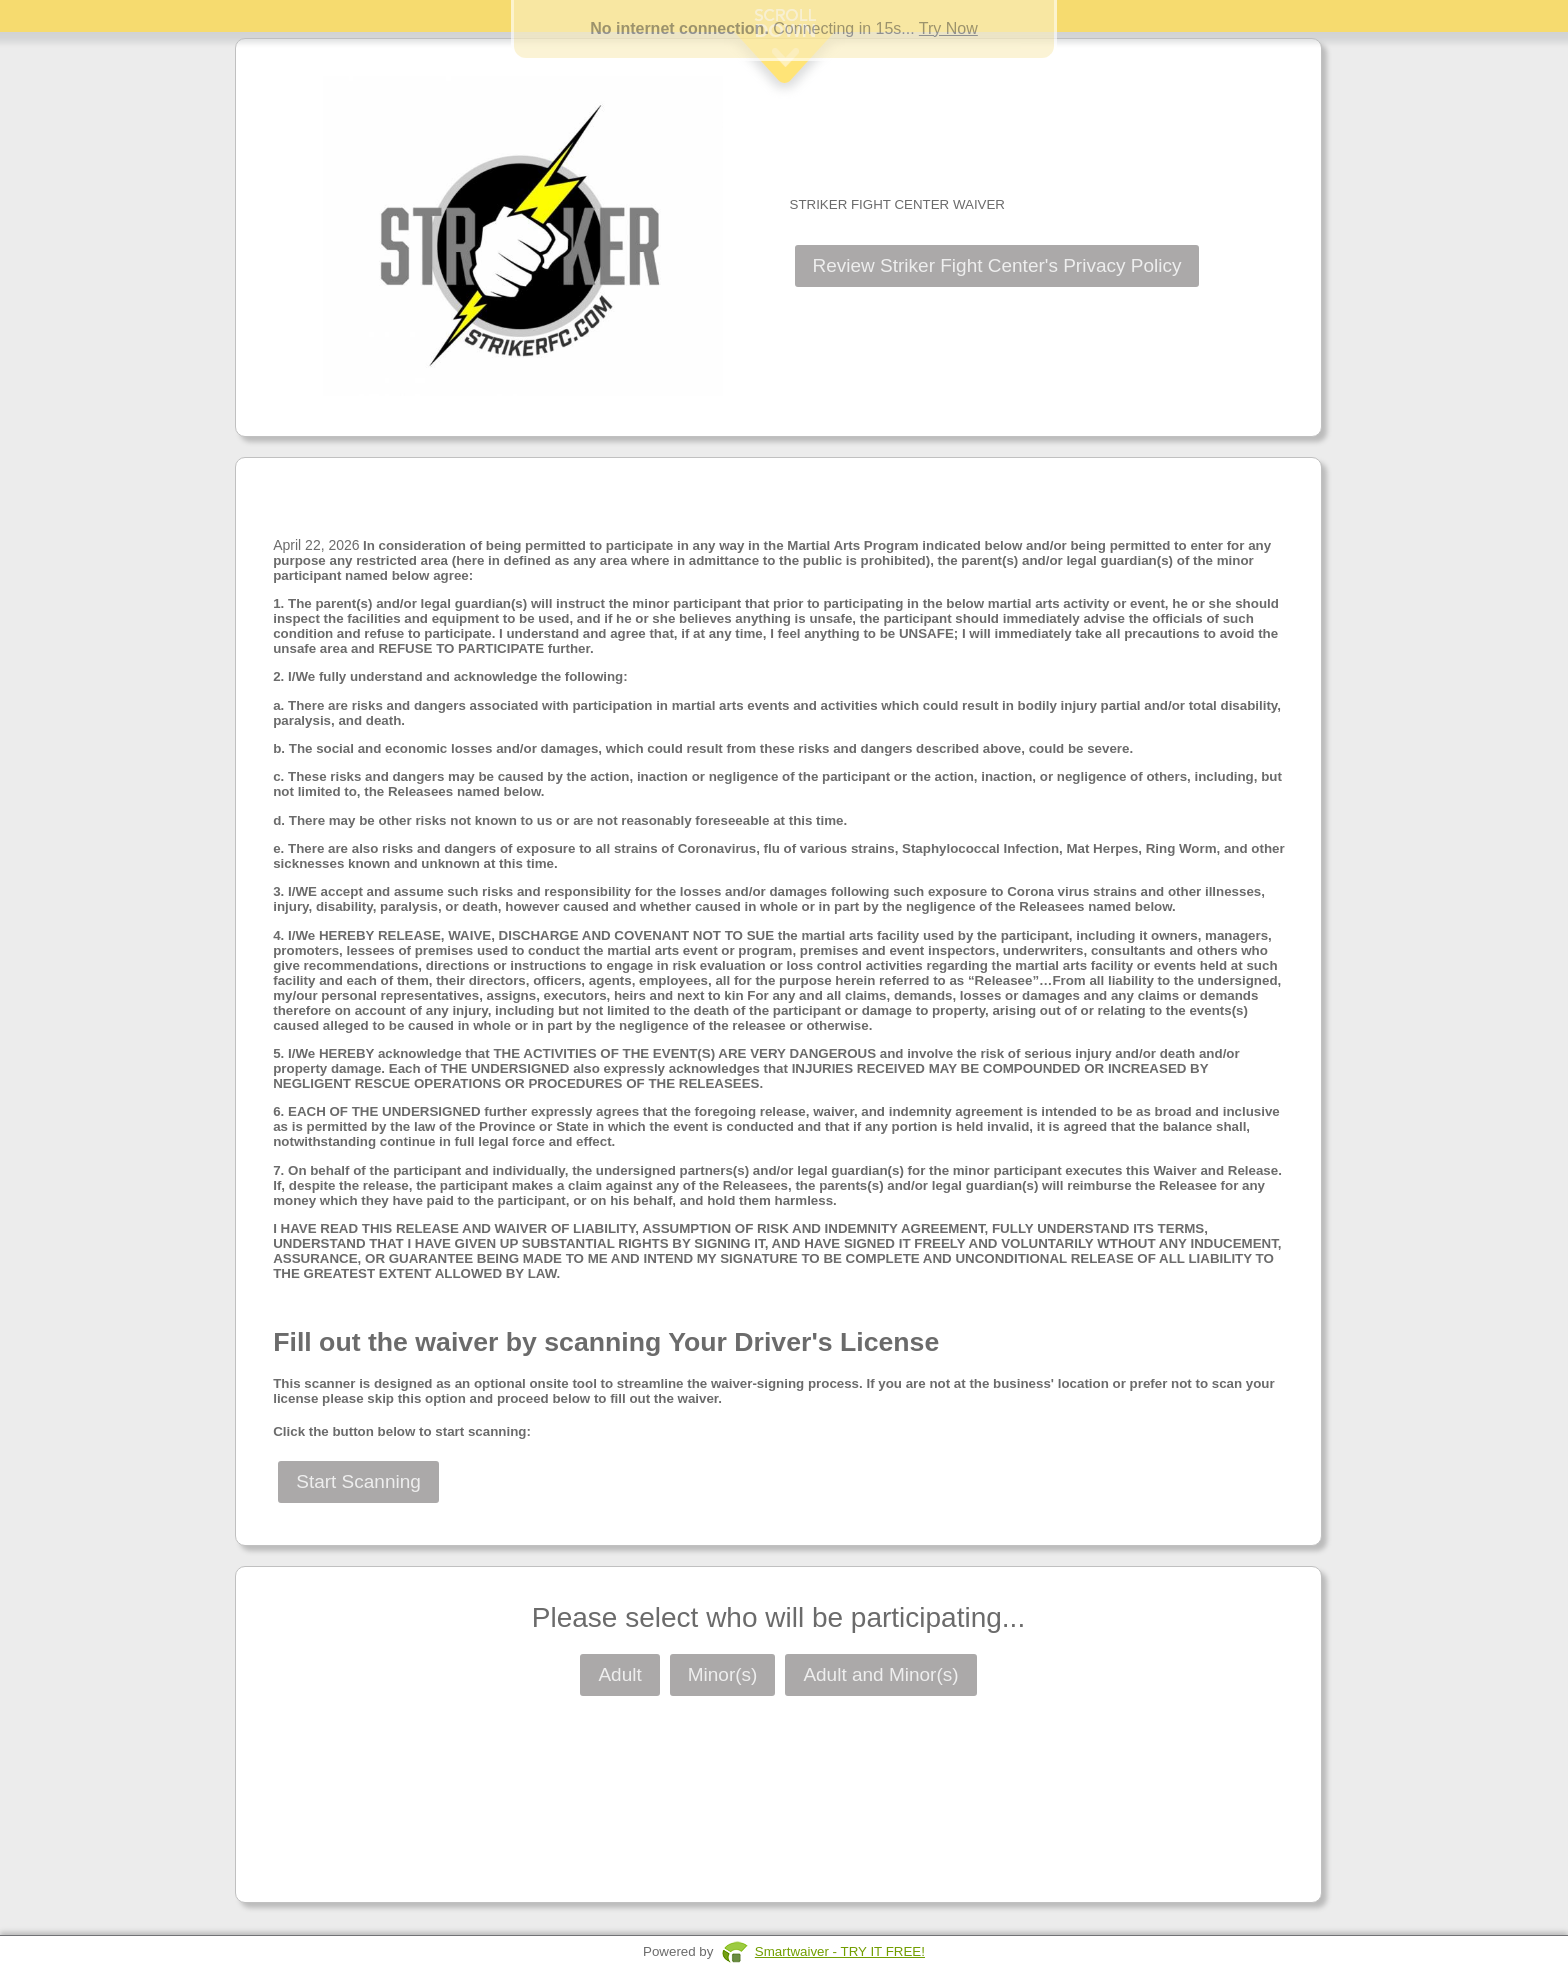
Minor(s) (723, 1674)
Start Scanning (358, 1481)
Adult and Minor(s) (880, 1674)
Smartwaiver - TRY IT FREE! (840, 1951)
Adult (619, 1674)
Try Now (948, 28)
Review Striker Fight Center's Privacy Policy (997, 265)
